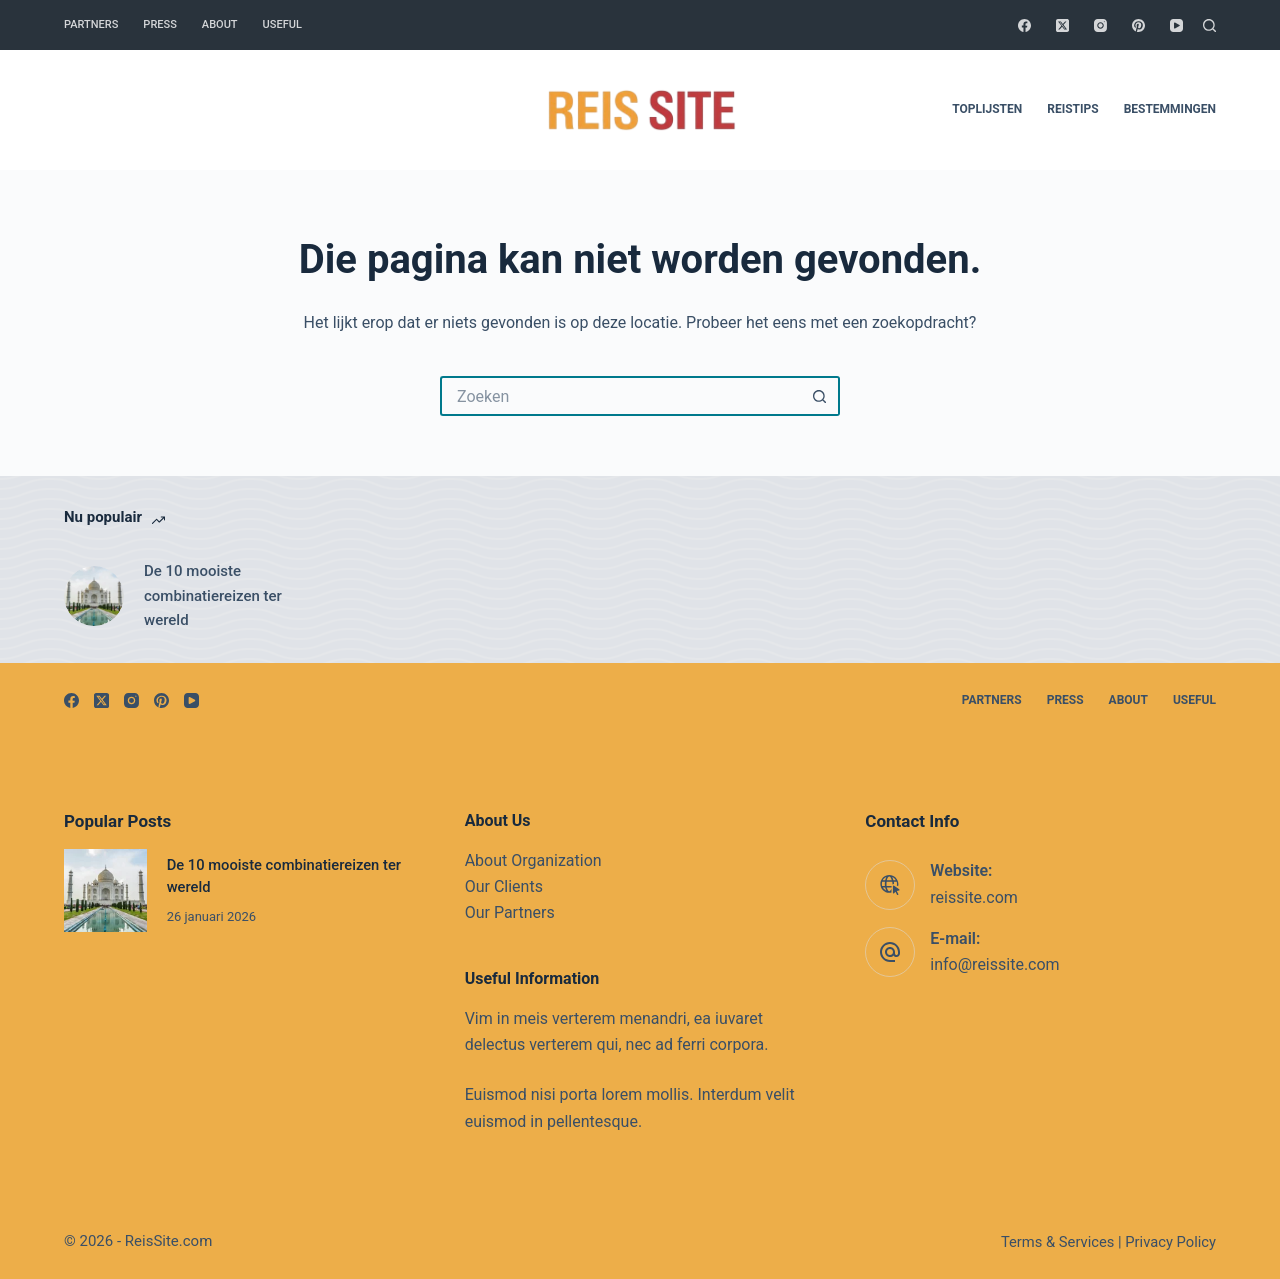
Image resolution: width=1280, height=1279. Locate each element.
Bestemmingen (1170, 109)
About (220, 24)
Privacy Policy (1170, 1242)
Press (159, 24)
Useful (282, 24)
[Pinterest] (1138, 25)
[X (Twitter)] (1062, 25)
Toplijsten (987, 109)
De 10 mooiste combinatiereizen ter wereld (213, 596)
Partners (91, 24)
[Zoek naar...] (620, 396)
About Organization (533, 860)
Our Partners (510, 912)
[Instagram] (1100, 25)
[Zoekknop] (820, 396)
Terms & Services (1057, 1242)
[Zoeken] (1209, 25)
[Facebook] (1024, 25)
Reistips (1072, 109)
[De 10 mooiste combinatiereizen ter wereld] (94, 596)
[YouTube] (1176, 25)
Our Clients (504, 886)
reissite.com (974, 897)
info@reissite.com (994, 964)
